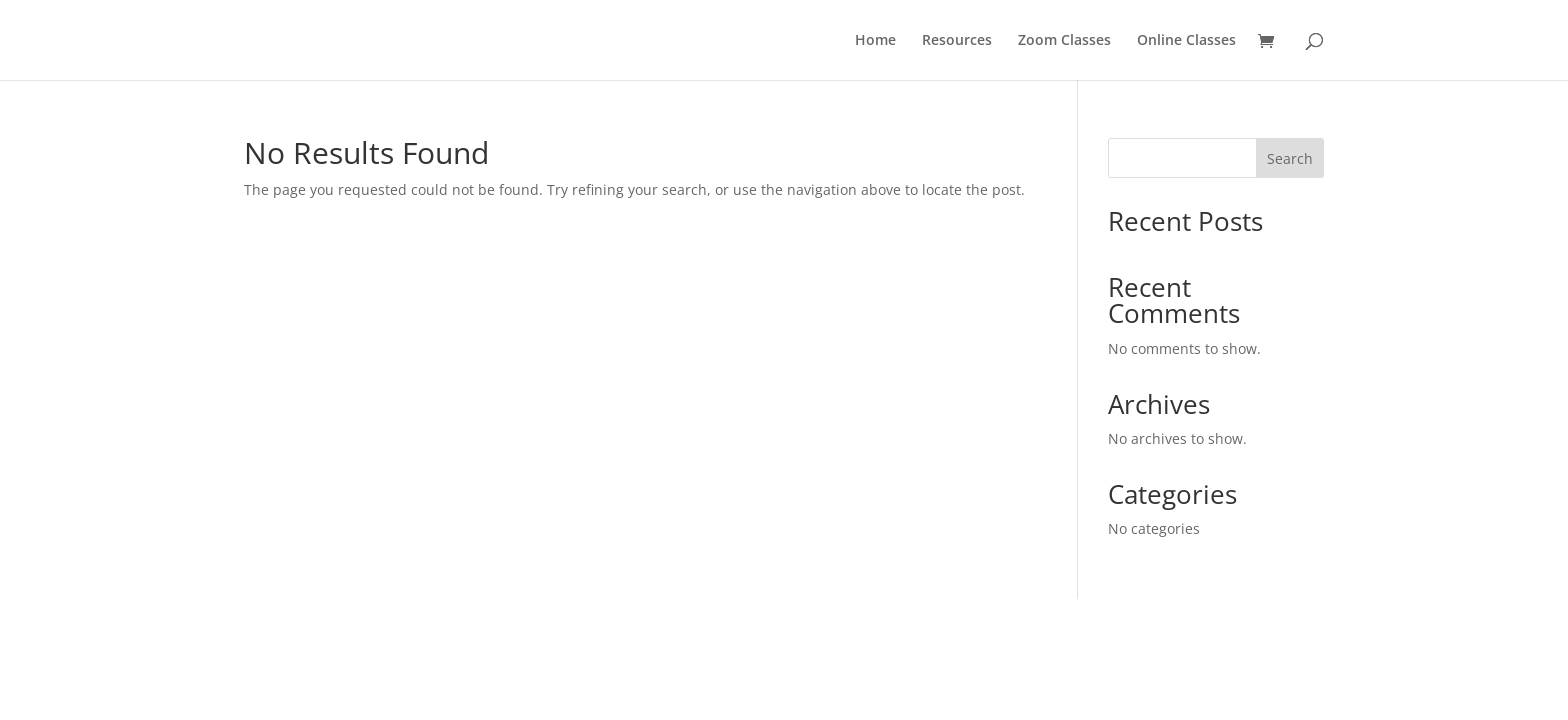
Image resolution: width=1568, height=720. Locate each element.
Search (1290, 158)
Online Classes (1186, 41)
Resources (957, 41)
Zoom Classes (1064, 41)
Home (875, 41)
